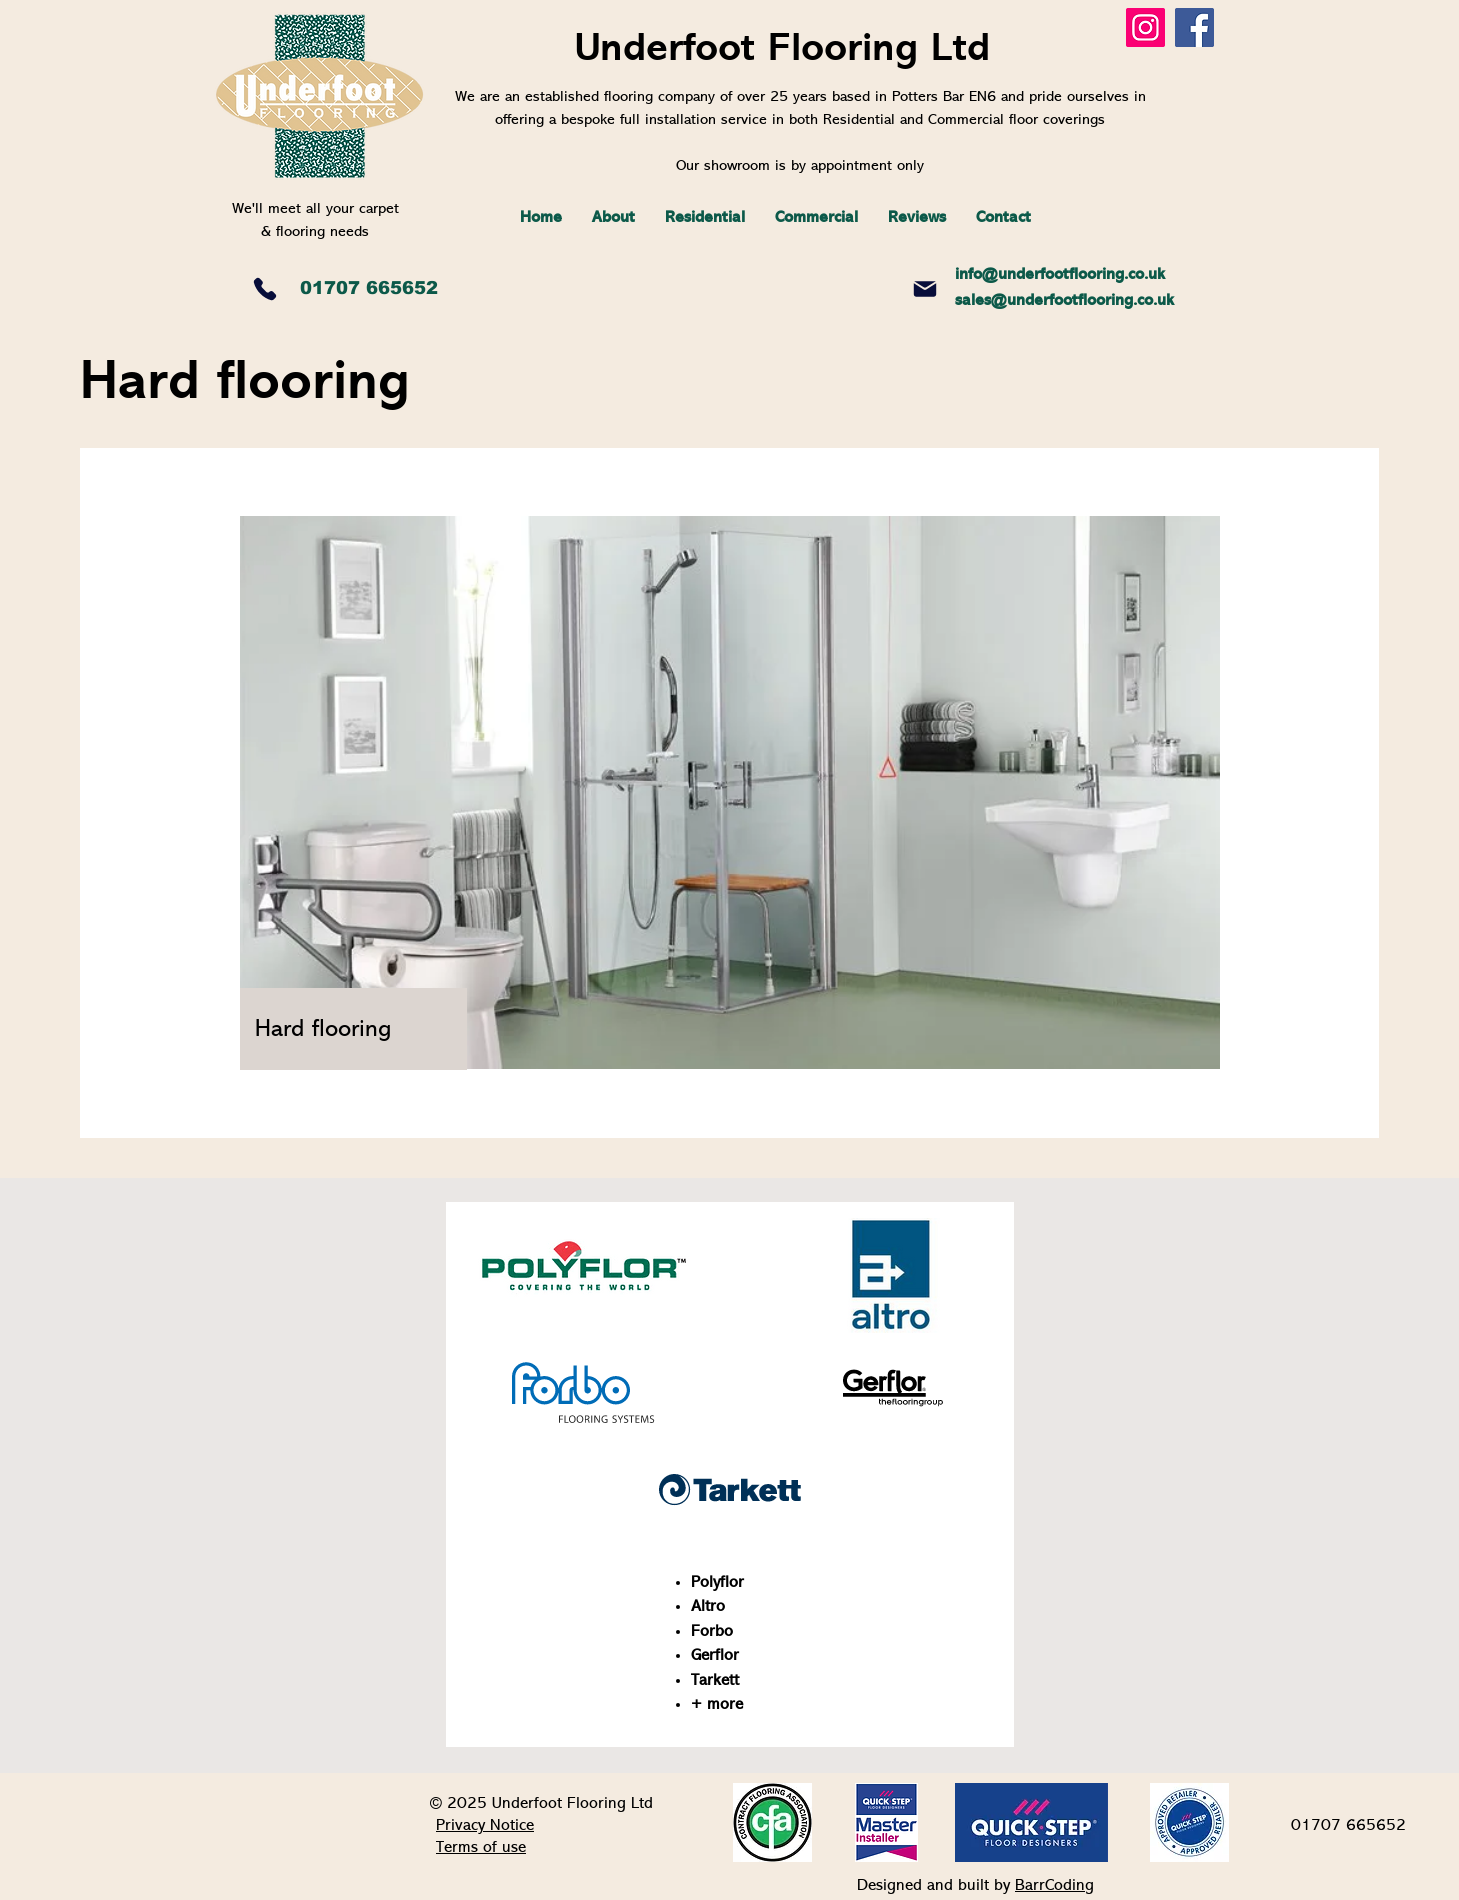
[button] (705, 218)
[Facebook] (1194, 27)
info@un (985, 275)
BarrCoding (1054, 1886)
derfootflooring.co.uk (1090, 275)
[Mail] (925, 289)
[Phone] (265, 289)
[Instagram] (1145, 27)
